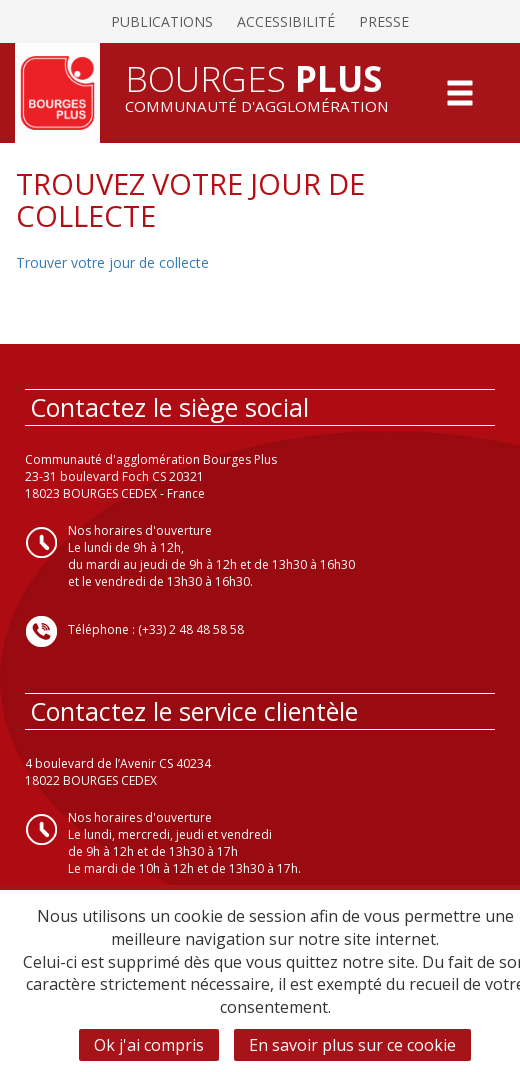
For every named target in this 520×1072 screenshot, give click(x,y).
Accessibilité (286, 21)
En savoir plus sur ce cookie (352, 1045)
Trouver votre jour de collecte (112, 262)
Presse (384, 21)
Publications (162, 21)
